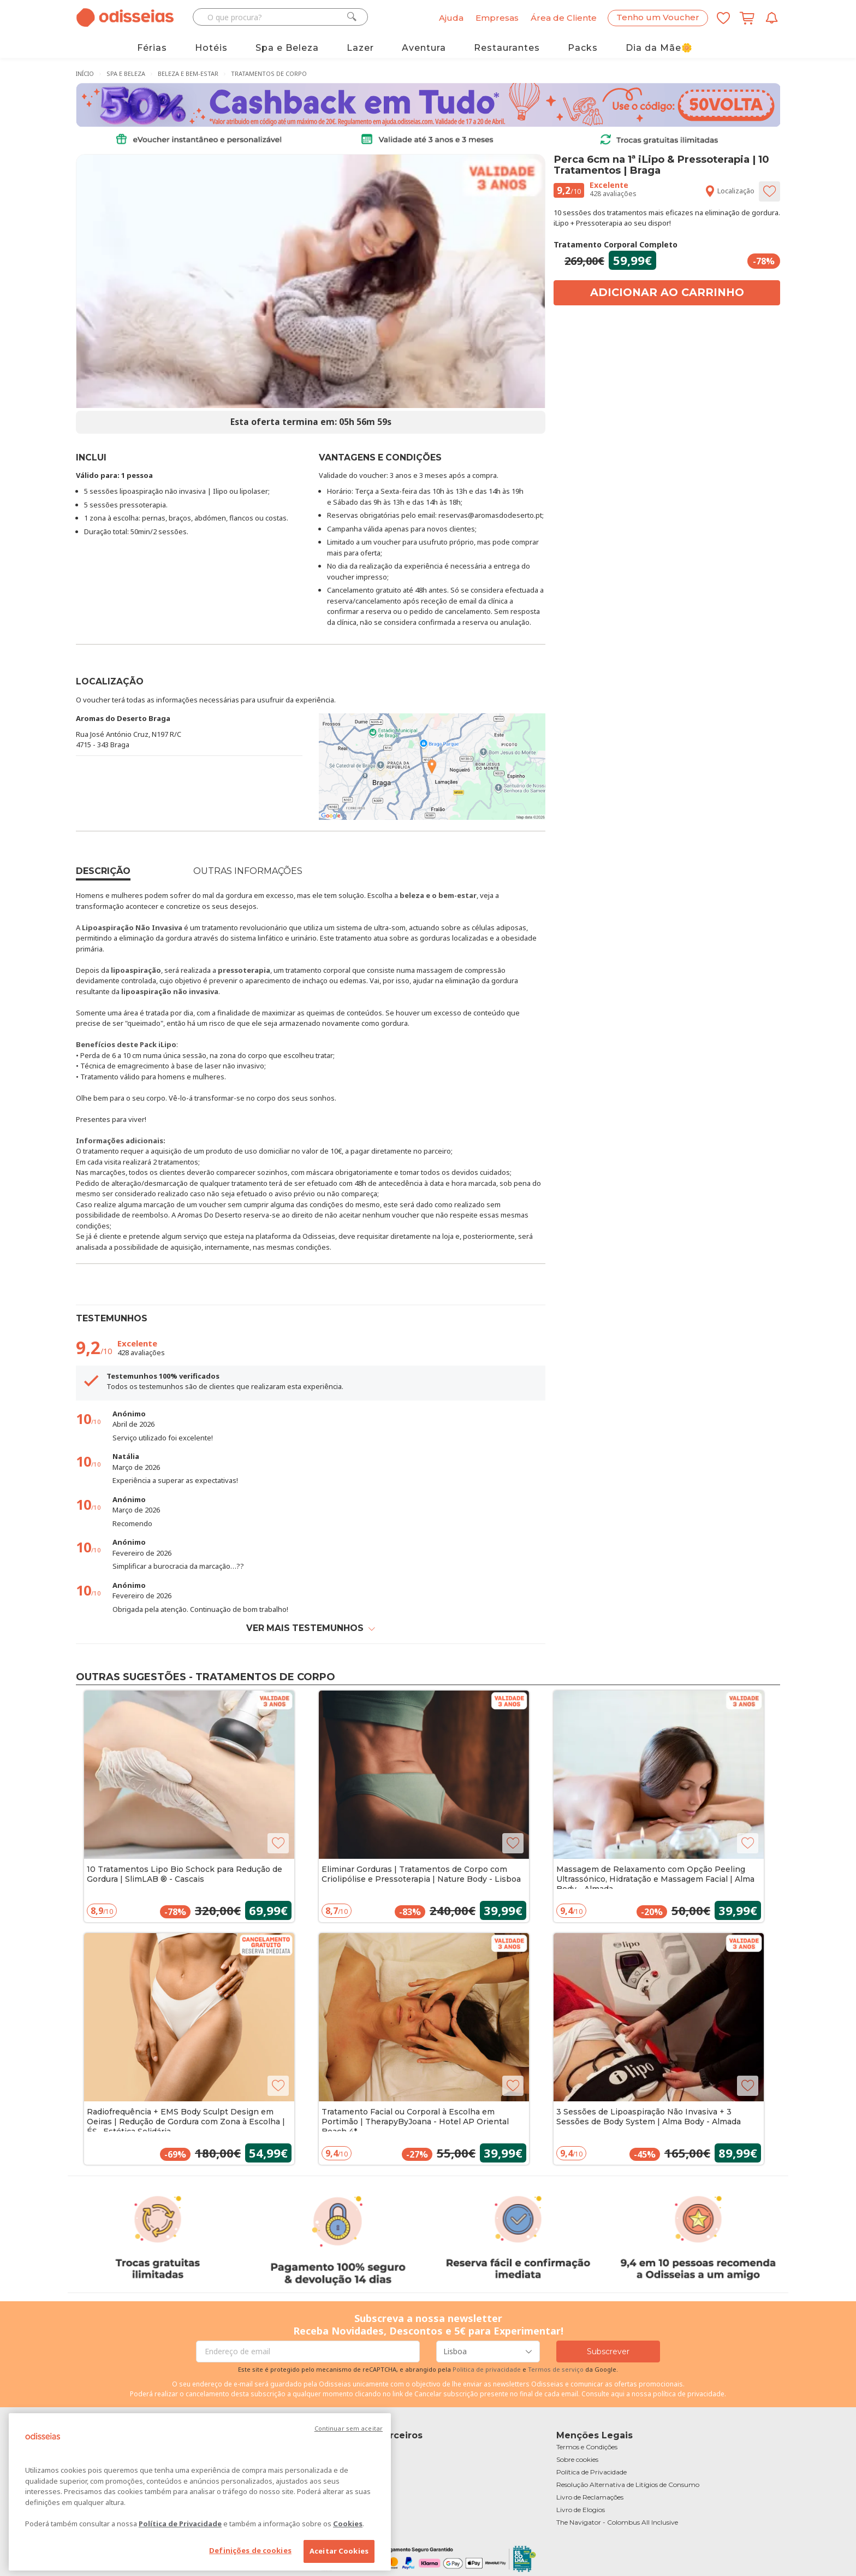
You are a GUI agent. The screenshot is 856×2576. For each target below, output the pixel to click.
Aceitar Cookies (339, 2551)
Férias (152, 48)
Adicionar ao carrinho (667, 292)
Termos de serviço (556, 2369)
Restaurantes (507, 48)
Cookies (347, 2523)
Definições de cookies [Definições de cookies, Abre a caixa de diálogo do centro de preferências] (250, 2550)
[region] (200, 2492)
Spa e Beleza (287, 48)
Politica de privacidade (487, 2369)
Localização (729, 191)
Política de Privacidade (180, 2523)
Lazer (360, 48)
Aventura (424, 48)
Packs (583, 48)
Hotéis (211, 48)
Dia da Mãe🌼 (659, 48)
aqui (618, 2393)
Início (85, 73)
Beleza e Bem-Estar (188, 73)
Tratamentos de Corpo (269, 73)
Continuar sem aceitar (348, 2428)
